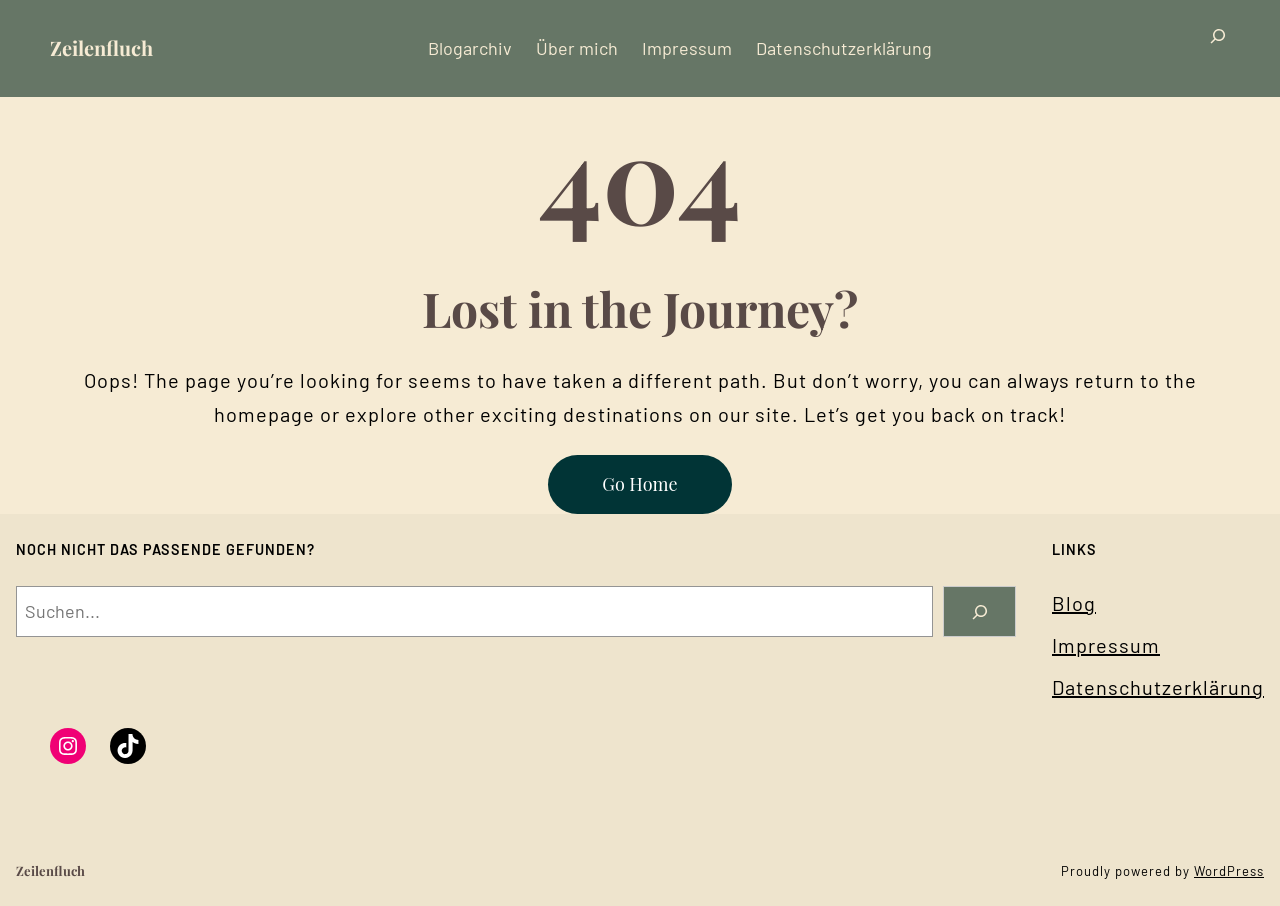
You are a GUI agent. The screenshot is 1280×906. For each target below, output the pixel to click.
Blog (1074, 603)
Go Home (639, 484)
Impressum (1106, 645)
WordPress (1229, 871)
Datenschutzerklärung (1158, 687)
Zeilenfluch (101, 47)
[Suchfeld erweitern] (1218, 48)
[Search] (979, 611)
